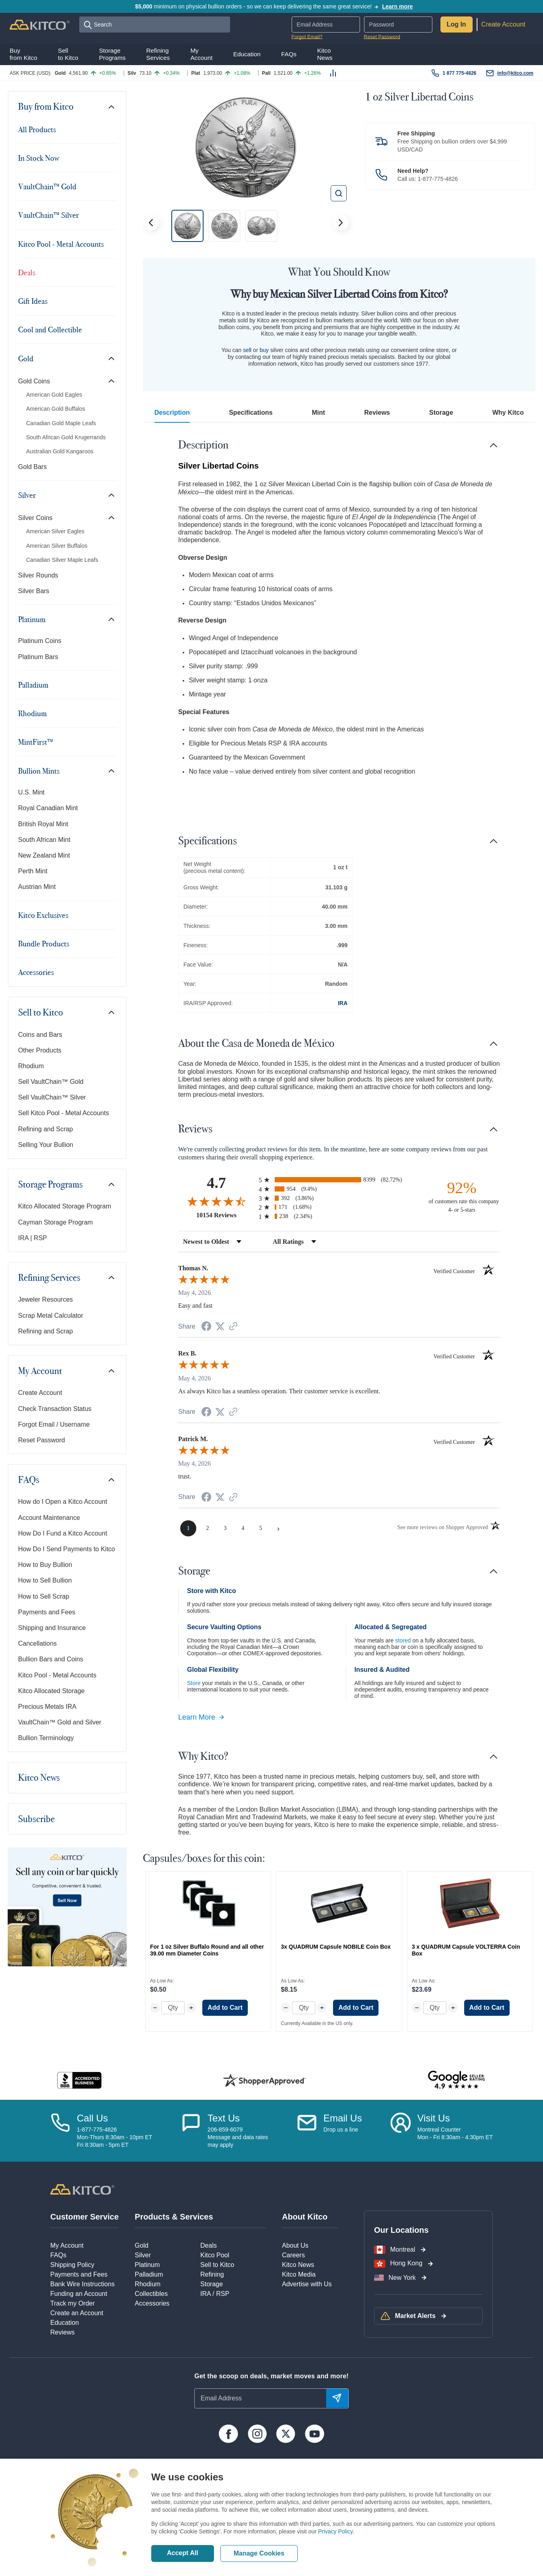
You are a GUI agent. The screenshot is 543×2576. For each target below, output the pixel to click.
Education (64, 2322)
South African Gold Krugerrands (66, 437)
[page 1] (188, 1528)
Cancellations (37, 1643)
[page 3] (225, 1528)
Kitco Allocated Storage (51, 1690)
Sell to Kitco (40, 1012)
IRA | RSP (32, 1238)
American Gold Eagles (54, 394)
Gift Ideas (32, 301)
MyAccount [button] (201, 54)
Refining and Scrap (45, 1129)
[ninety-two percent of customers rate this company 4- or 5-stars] (462, 1196)
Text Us (224, 2118)
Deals (26, 272)
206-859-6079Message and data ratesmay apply (238, 2137)
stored (403, 1640)
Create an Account (76, 2313)
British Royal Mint (43, 824)
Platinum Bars (38, 656)
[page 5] (260, 1528)
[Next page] (278, 1528)
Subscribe (36, 1819)
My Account (40, 1371)
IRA (343, 1003)
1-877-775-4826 (438, 179)
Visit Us (433, 2118)
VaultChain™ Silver (48, 215)
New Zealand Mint (44, 855)
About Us (295, 2245)
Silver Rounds (38, 575)
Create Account (503, 24)
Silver (27, 495)
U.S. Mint (31, 792)
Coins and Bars (40, 1034)
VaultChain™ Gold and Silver (59, 1722)
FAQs (28, 1479)
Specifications (250, 412)
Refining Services (49, 1277)
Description (172, 412)
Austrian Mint (37, 886)
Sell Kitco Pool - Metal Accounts (63, 1113)
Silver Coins (35, 517)
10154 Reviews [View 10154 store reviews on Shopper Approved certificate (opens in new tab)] (225, 1214)
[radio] (339, 1179)
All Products (37, 129)
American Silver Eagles (55, 531)
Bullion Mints (39, 770)
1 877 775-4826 (459, 73)
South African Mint (44, 839)
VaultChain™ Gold (47, 186)
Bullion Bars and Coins (50, 1659)
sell (247, 350)
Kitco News (39, 1777)
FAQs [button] (288, 54)
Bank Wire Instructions (82, 2284)
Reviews (377, 412)
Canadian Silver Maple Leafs (62, 560)
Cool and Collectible (50, 329)
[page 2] (207, 1528)
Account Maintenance (49, 1517)
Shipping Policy (72, 2264)
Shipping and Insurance (52, 1627)
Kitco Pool (214, 2255)
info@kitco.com (515, 73)
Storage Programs (50, 1184)
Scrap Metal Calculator (50, 1315)
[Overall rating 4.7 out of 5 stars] (216, 1201)
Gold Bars (32, 466)
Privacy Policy (335, 2531)
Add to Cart (225, 2007)
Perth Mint (32, 871)
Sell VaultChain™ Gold (50, 1081)
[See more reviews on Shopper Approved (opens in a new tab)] (233, 1326)
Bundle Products (43, 943)
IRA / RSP (214, 2293)
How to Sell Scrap (43, 1596)
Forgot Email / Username (54, 1424)
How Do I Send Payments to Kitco (66, 1549)
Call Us (92, 2118)
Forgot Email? (307, 37)
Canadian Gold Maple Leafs (61, 423)
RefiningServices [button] (158, 54)
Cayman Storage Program (55, 1222)
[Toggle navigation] (111, 107)
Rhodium (32, 713)
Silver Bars (33, 591)
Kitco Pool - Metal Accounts (61, 244)
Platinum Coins (40, 640)
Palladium (33, 685)
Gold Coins (34, 381)
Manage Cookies (259, 2553)
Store (193, 1683)
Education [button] (247, 54)
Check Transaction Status (54, 1408)
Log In (456, 24)
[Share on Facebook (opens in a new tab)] (206, 1327)
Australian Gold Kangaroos (59, 451)
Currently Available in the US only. (317, 2023)
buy (264, 350)
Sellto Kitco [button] (68, 54)
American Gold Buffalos (55, 408)
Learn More (201, 1717)
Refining (212, 2274)
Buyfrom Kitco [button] (23, 54)
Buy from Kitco (46, 106)
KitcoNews (324, 54)
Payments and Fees (46, 1612)
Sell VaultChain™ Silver (52, 1097)
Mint (318, 412)
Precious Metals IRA (47, 1706)
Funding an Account (78, 2293)
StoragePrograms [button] (112, 54)
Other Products (40, 1050)
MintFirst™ (35, 742)
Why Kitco (508, 412)
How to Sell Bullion (45, 1580)
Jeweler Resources (45, 1299)
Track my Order (72, 2303)
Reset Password (382, 37)
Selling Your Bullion (45, 1144)
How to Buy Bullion (45, 1564)
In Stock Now (38, 158)
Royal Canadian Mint (48, 808)
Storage (441, 412)
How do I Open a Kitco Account (62, 1501)
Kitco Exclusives (43, 915)
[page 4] (243, 1528)
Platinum (31, 619)
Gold (25, 358)
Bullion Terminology (46, 1737)
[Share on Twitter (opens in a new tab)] (220, 1326)
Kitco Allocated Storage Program (64, 1206)
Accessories (36, 972)
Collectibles (151, 2293)
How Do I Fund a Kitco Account (62, 1533)
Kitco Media (299, 2274)
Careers (293, 2255)
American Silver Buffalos (56, 546)
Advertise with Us (307, 2284)
